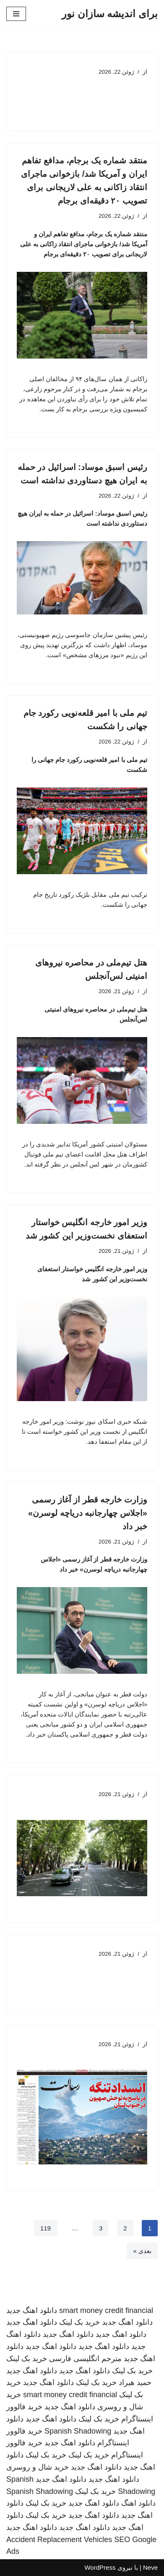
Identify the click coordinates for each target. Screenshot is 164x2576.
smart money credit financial (106, 2310)
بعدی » (142, 2250)
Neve (150, 2567)
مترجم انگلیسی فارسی (85, 2358)
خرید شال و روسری (37, 2467)
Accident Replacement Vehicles (59, 2539)
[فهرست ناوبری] (16, 14)
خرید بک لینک (79, 2322)
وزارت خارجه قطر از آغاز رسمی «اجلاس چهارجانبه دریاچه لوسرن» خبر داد (87, 1513)
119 (45, 2228)
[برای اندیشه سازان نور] (110, 14)
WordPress (99, 2567)
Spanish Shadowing (77, 2431)
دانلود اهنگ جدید (31, 2310)
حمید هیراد (135, 2382)
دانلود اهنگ (138, 2503)
